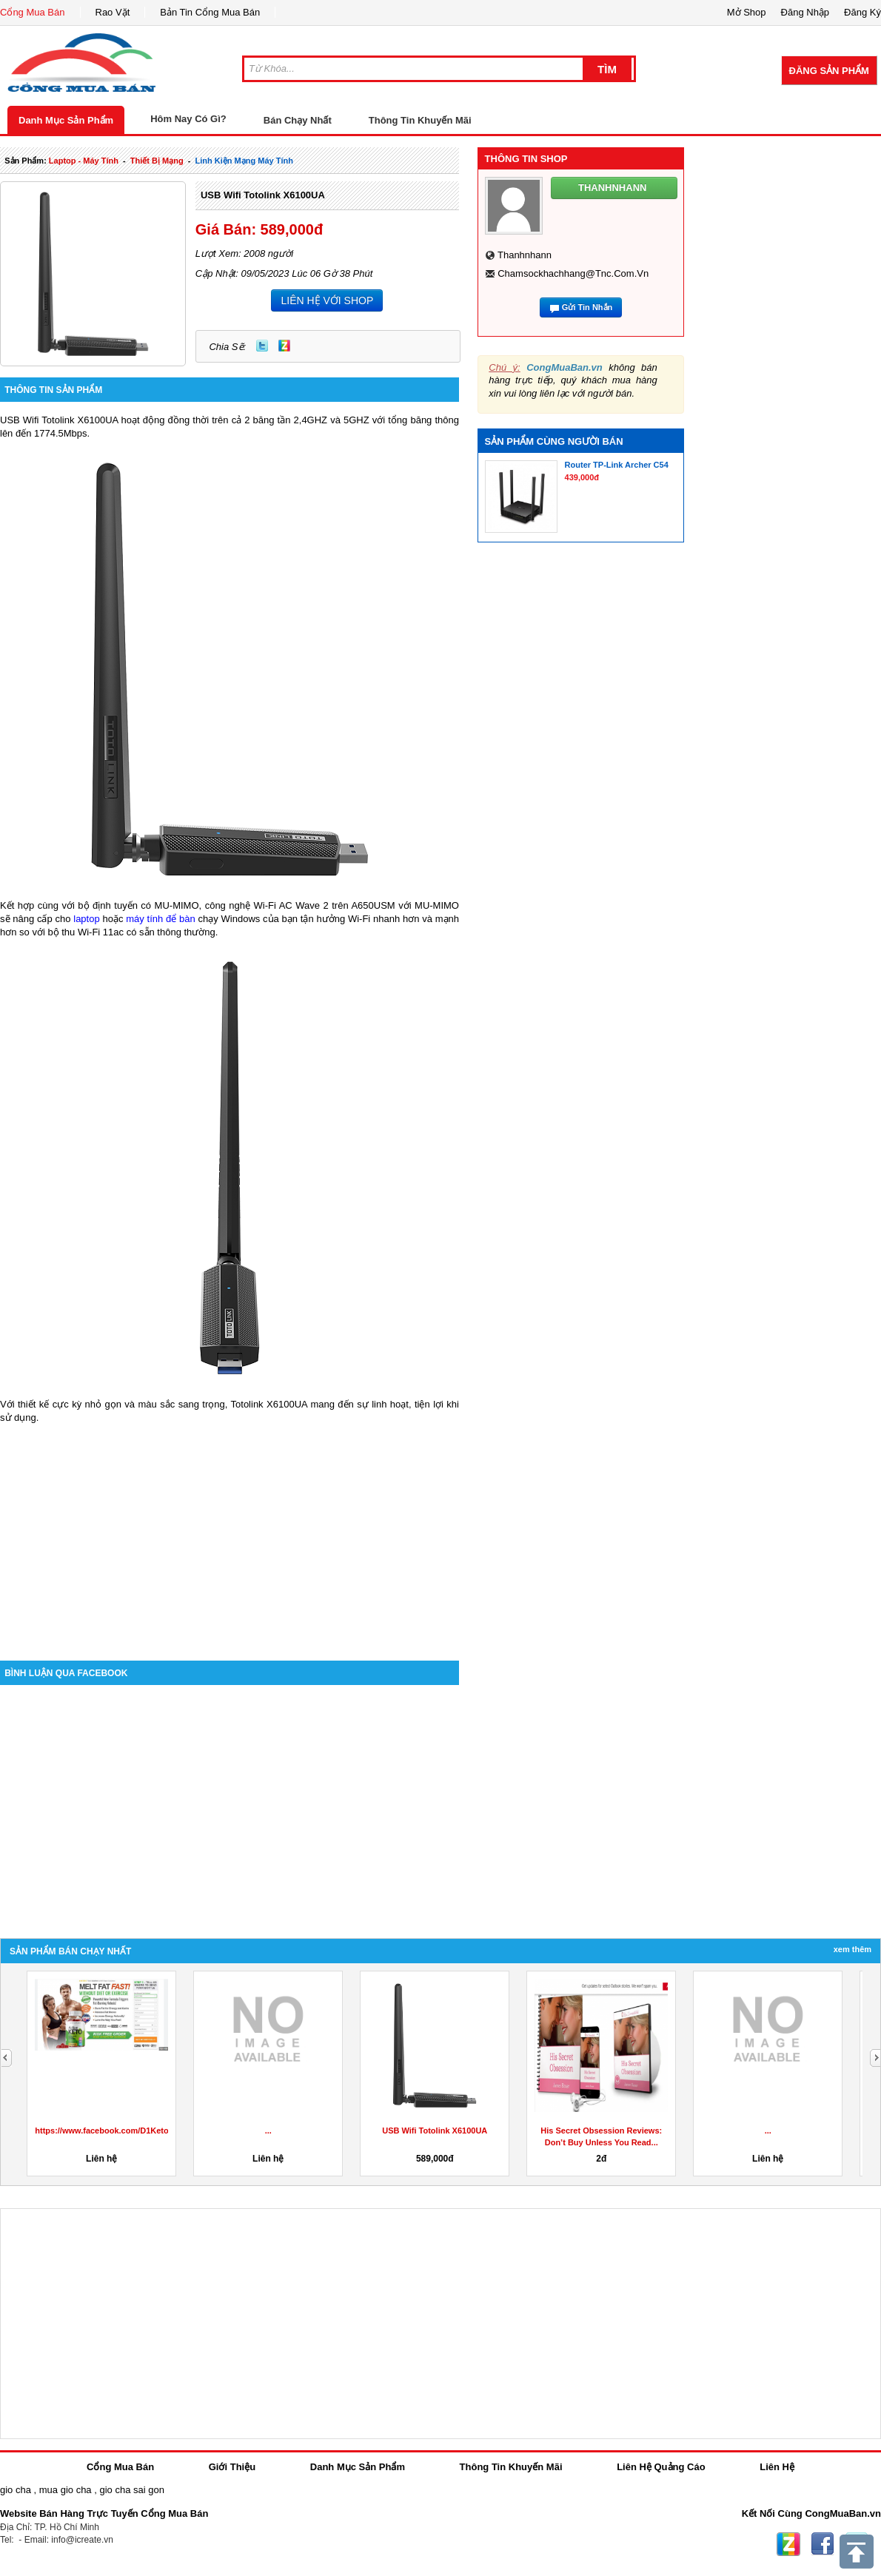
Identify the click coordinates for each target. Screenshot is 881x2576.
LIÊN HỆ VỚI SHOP (327, 300)
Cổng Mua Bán (32, 12)
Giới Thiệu (232, 2466)
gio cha (15, 2489)
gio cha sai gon (131, 2489)
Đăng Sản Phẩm (829, 70)
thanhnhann (525, 254)
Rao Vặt (113, 12)
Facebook (822, 2544)
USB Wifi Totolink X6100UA (263, 195)
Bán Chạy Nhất (298, 120)
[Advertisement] (229, 1534)
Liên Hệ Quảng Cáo (661, 2466)
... (268, 2130)
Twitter (262, 346)
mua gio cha (65, 2489)
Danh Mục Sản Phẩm (66, 120)
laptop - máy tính (83, 160)
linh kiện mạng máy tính (244, 160)
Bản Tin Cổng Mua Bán (210, 12)
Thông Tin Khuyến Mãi (420, 120)
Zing (284, 346)
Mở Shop (746, 12)
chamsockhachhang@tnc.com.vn (573, 273)
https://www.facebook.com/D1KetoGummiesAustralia (138, 2130)
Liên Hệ (777, 2466)
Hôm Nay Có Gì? (188, 118)
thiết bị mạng (157, 160)
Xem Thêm (852, 1949)
